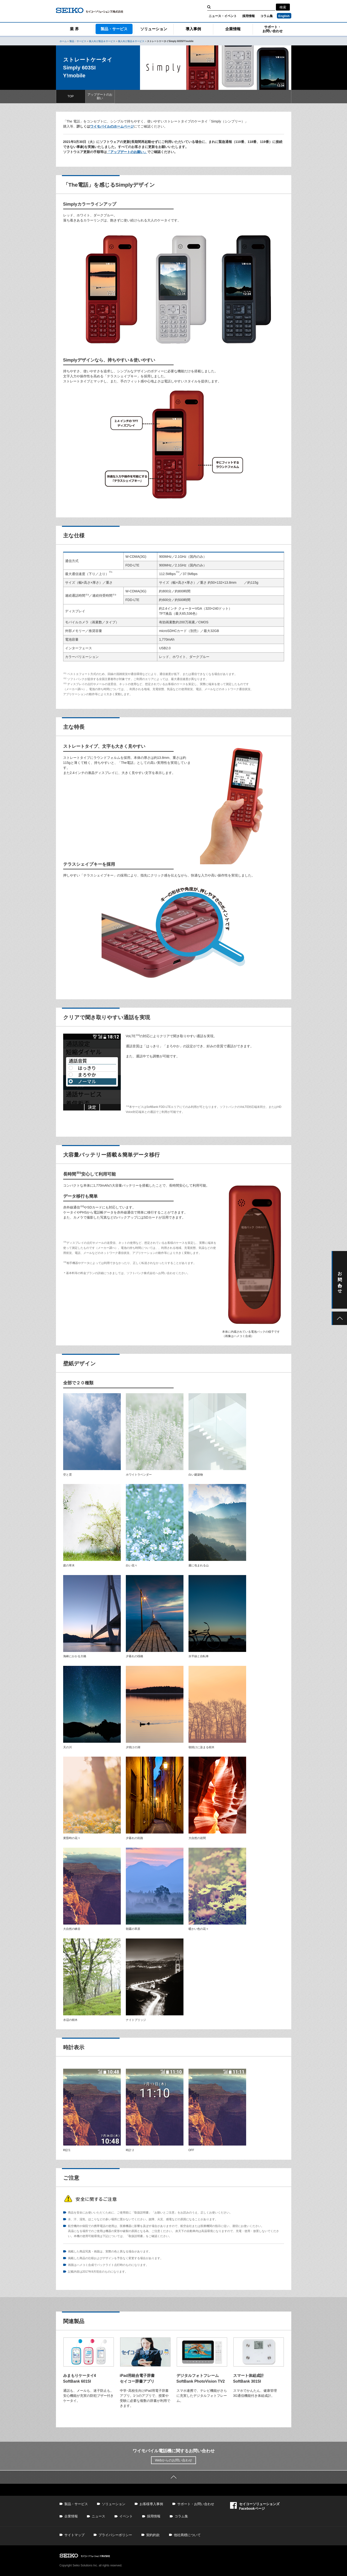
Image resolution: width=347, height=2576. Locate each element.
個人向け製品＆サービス (102, 41)
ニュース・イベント (223, 16)
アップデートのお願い (99, 96)
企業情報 (233, 29)
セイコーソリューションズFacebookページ (255, 2506)
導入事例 (193, 29)
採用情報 (248, 16)
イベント (126, 2516)
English (284, 16)
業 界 (74, 29)
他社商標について (187, 2535)
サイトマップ (74, 2535)
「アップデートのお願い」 (127, 152)
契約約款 (153, 2535)
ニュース (98, 2516)
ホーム (63, 41)
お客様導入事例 (151, 2504)
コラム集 (266, 16)
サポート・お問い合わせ (272, 29)
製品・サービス (114, 29)
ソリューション (153, 29)
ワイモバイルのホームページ (112, 126)
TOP (70, 96)
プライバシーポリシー (115, 2535)
